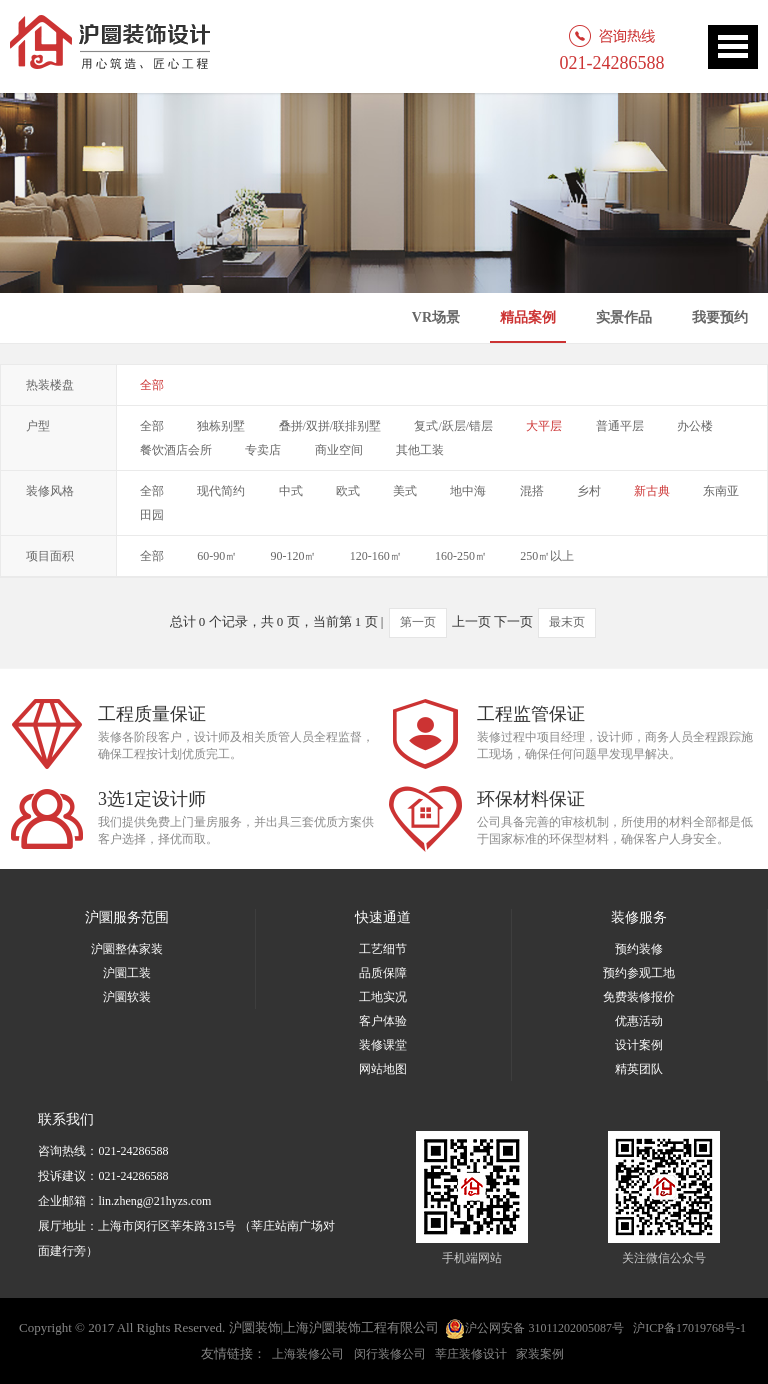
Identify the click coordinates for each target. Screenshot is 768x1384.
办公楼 (695, 426)
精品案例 (528, 317)
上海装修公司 (308, 1354)
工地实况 (383, 997)
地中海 (468, 491)
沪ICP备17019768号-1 (689, 1328)
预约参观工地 (639, 973)
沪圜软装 (127, 997)
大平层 (544, 426)
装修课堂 (383, 1045)
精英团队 (639, 1069)
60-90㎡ (217, 556)
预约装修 (639, 949)
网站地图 (383, 1069)
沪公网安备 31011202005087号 (534, 1329)
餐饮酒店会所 (176, 450)
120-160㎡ (376, 556)
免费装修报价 (639, 997)
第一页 (418, 622)
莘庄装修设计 (471, 1354)
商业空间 (339, 450)
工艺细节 (383, 949)
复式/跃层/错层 (453, 426)
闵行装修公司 (390, 1354)
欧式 (348, 491)
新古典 (652, 491)
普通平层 (620, 426)
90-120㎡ (294, 556)
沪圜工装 (127, 973)
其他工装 (420, 450)
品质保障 (383, 973)
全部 (152, 385)
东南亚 (721, 491)
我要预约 (720, 317)
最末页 (567, 622)
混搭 (532, 491)
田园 (152, 515)
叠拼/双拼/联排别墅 (330, 426)
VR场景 (436, 317)
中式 (291, 491)
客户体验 (383, 1021)
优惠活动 (639, 1021)
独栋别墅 (221, 426)
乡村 (589, 491)
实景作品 (624, 317)
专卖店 (263, 450)
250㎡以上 (547, 556)
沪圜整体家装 (127, 949)
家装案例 (540, 1354)
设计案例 (639, 1045)
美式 (405, 491)
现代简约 (221, 491)
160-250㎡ (461, 556)
